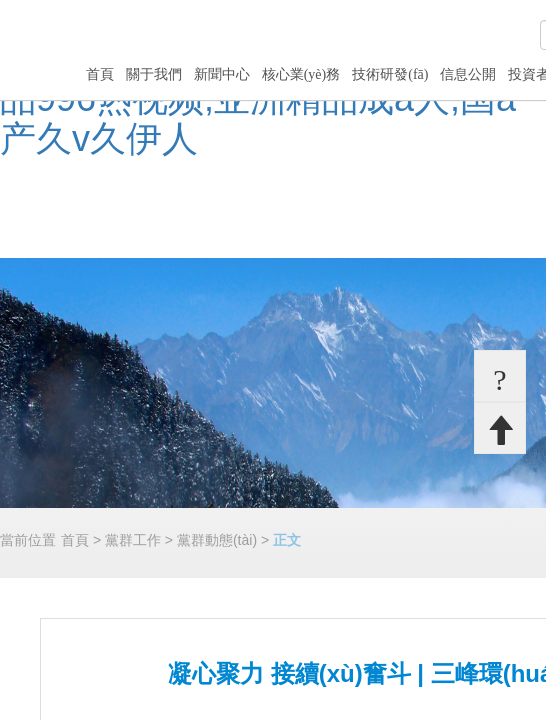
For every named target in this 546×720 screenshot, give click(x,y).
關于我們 (154, 74)
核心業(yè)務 (301, 74)
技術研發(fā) (390, 74)
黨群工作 (133, 540)
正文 (287, 540)
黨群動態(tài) (217, 540)
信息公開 (468, 74)
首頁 (100, 74)
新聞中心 (222, 74)
